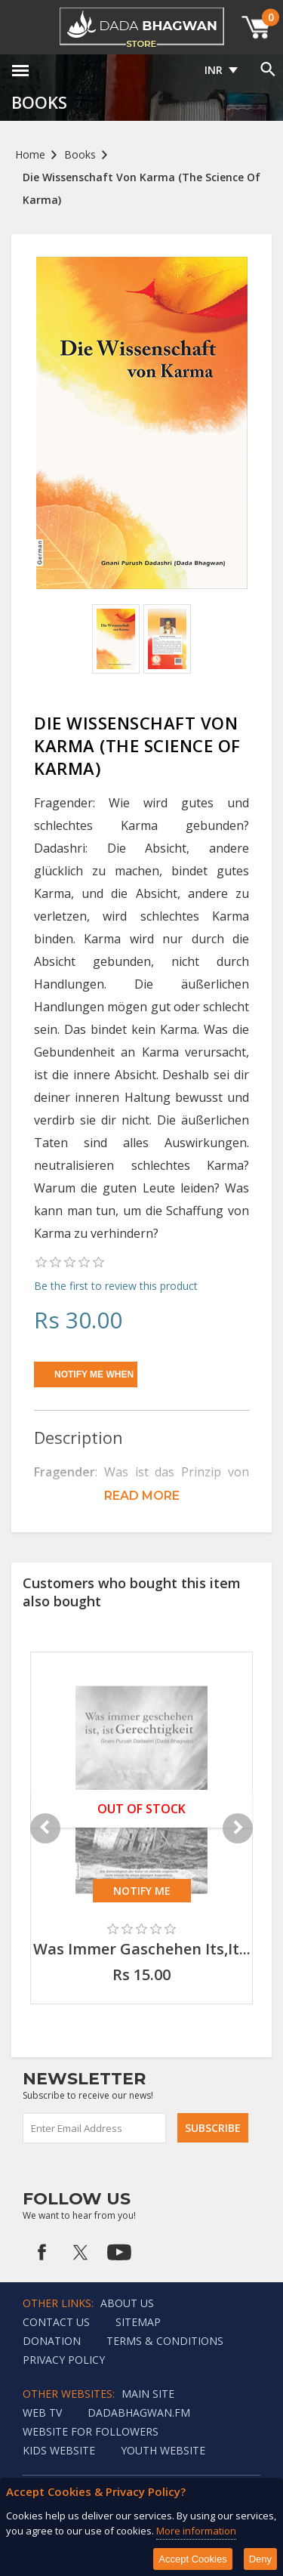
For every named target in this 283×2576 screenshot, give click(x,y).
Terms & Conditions (164, 2341)
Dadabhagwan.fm (139, 2412)
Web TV (42, 2412)
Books (80, 154)
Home (30, 154)
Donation (52, 2341)
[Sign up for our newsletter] (95, 2128)
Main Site (148, 2393)
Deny (260, 2559)
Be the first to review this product (116, 1286)
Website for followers (90, 2431)
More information (196, 2530)
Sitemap (138, 2322)
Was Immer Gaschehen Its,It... (142, 1949)
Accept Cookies (192, 2559)
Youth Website (163, 2450)
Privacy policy (64, 2359)
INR (214, 70)
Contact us (56, 2322)
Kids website (59, 2450)
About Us (127, 2303)
